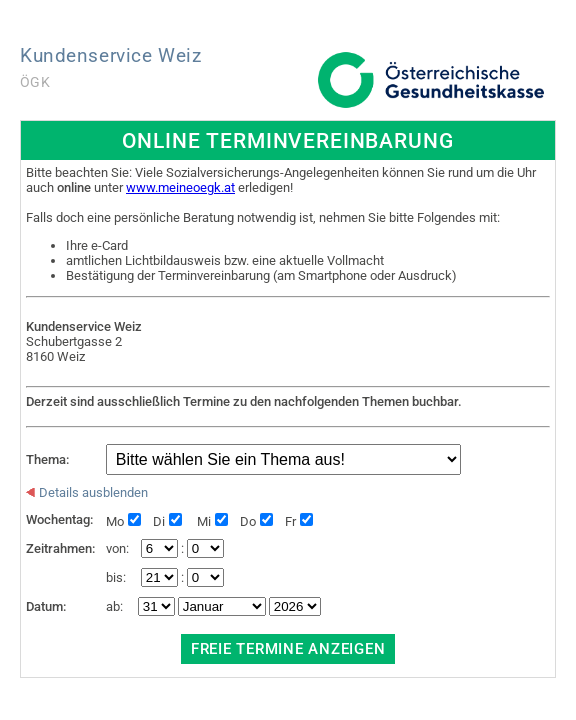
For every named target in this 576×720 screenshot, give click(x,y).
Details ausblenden (87, 492)
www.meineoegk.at (180, 187)
